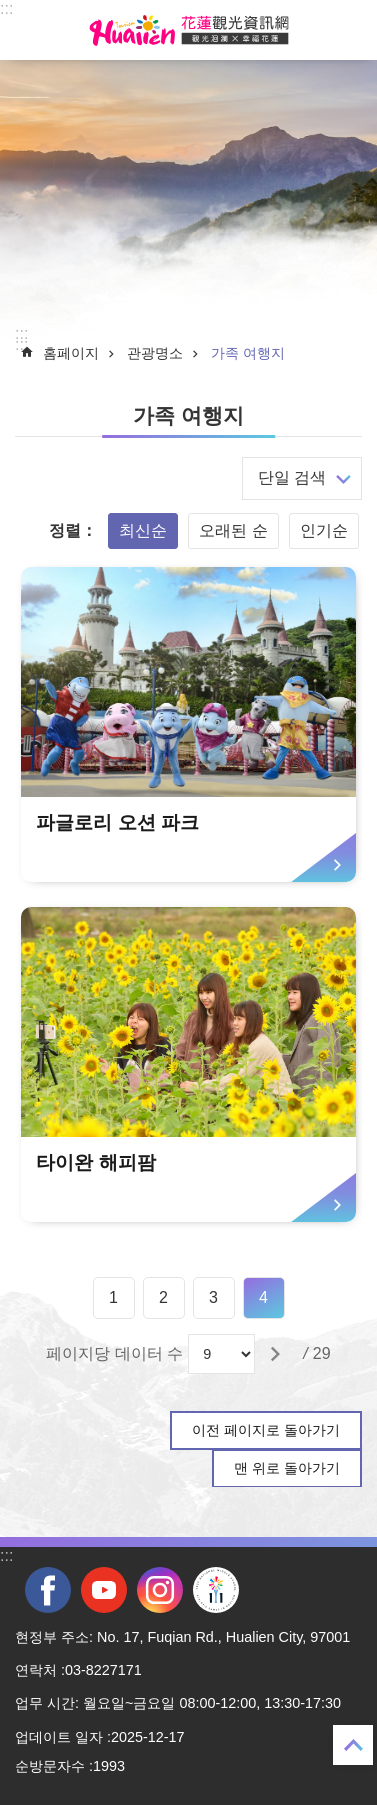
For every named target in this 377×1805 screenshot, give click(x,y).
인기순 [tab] (324, 530)
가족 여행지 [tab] (248, 353)
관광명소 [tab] (155, 353)
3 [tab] (213, 1297)
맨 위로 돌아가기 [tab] (287, 1468)
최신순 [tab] (143, 530)
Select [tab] (10, 10)
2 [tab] (163, 1297)
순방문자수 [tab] (50, 1766)
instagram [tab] (160, 1590)
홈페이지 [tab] (71, 353)
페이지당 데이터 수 (114, 1353)
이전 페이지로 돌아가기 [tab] (266, 1430)
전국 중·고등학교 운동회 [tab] (216, 1590)
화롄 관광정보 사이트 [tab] (189, 30)
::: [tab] (6, 8)
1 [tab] (113, 1297)
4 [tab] (263, 1297)
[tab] (188, 724)
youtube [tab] (104, 1590)
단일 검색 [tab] (292, 477)
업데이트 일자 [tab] (59, 1737)
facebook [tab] (48, 1590)
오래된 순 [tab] (233, 530)
